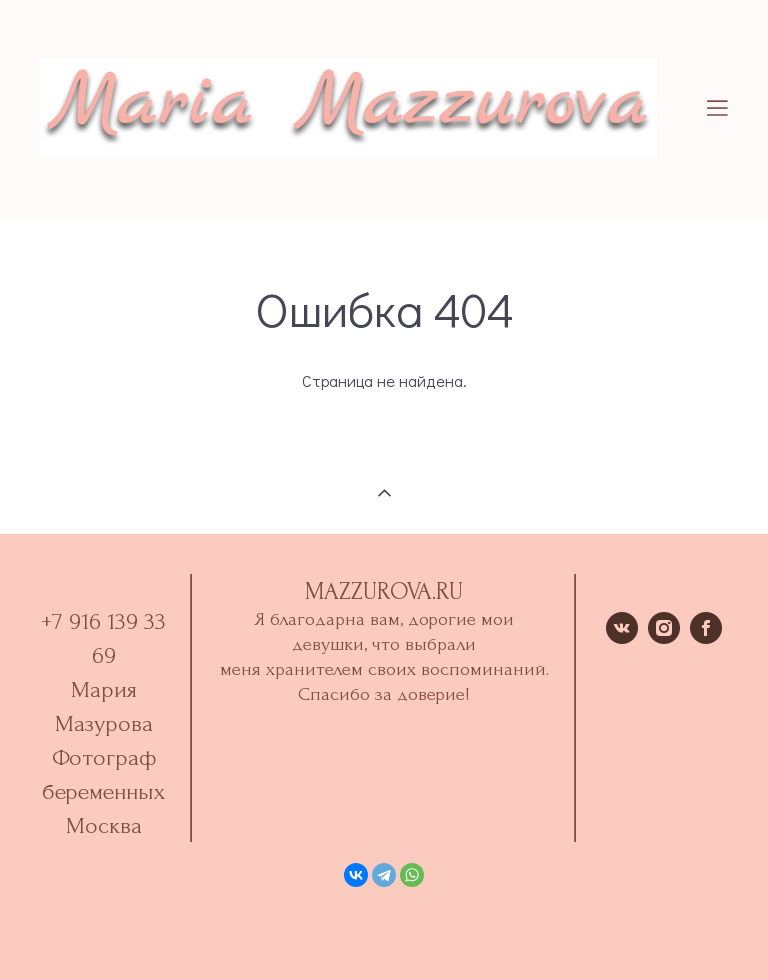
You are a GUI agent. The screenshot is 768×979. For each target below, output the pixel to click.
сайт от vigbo (384, 932)
